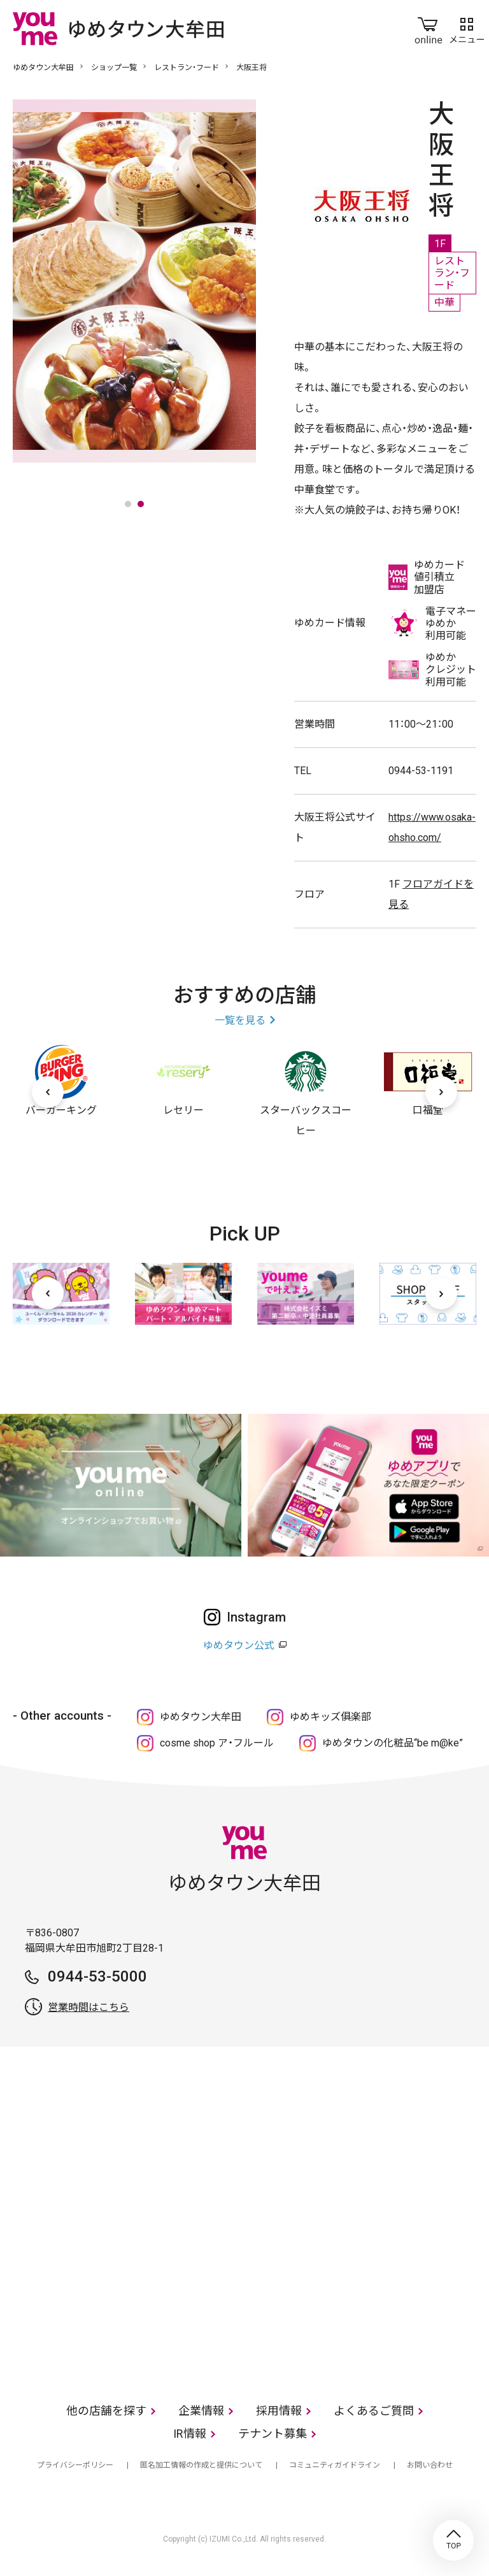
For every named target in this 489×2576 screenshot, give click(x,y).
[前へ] (48, 1092)
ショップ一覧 (114, 67)
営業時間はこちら (88, 2007)
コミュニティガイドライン (334, 2465)
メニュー (467, 28)
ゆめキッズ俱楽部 (330, 1717)
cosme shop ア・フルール (217, 1743)
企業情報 (201, 2410)
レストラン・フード (186, 67)
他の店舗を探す (106, 2410)
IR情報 (189, 2433)
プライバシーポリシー (75, 2465)
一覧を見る (240, 1020)
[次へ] (441, 1092)
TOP (453, 2540)
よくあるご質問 (374, 2410)
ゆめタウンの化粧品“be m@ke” (392, 1743)
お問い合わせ (430, 2465)
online (428, 28)
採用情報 (279, 2410)
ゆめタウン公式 (238, 1645)
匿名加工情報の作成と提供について (201, 2465)
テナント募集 (272, 2433)
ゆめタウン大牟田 (43, 67)
